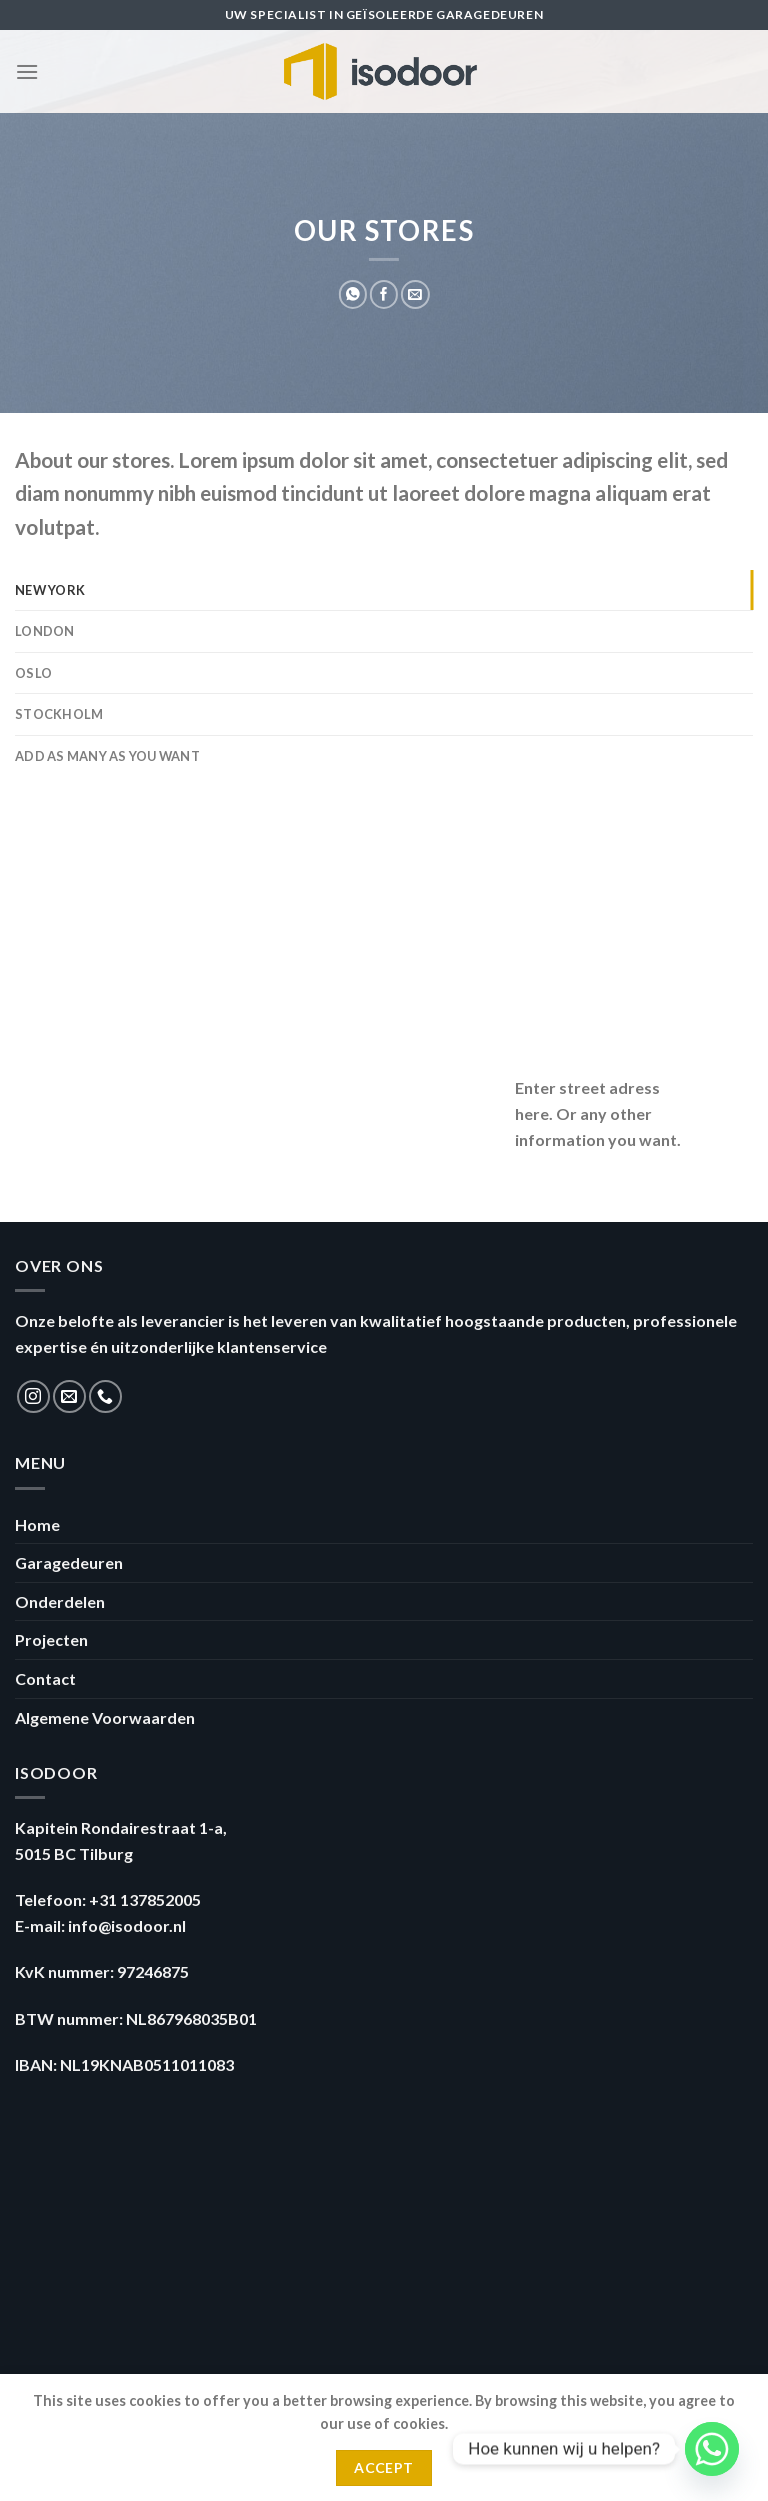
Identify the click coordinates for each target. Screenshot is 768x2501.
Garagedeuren (69, 1562)
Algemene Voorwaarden (105, 1717)
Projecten (51, 1639)
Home (37, 1524)
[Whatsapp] (712, 2449)
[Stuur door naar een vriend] (415, 294)
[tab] (384, 590)
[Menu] (27, 71)
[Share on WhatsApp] (353, 294)
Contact (45, 1678)
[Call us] (105, 1396)
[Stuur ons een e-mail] (69, 1396)
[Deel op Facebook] (384, 294)
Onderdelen (60, 1601)
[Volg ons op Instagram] (33, 1396)
